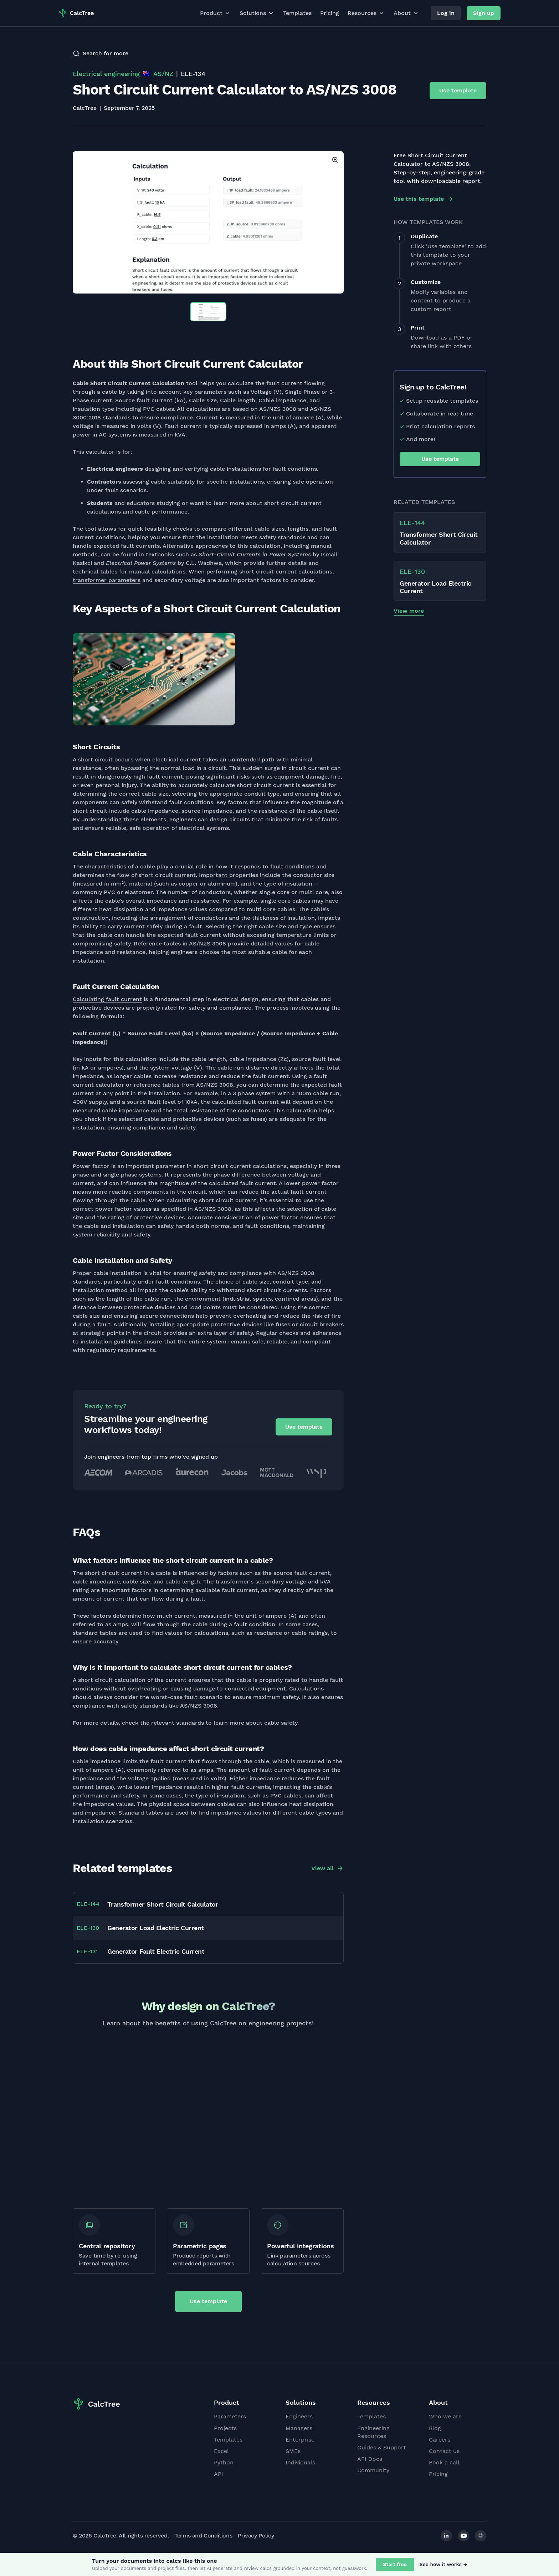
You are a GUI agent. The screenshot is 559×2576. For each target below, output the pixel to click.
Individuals (300, 2462)
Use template (458, 90)
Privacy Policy (256, 2535)
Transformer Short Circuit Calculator (162, 1904)
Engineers (299, 2416)
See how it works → (443, 2564)
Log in (446, 13)
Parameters (230, 2416)
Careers (439, 2439)
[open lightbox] (208, 222)
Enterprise (300, 2439)
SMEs (293, 2451)
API (218, 2473)
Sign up (483, 13)
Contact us (444, 2451)
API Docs (369, 2458)
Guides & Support (381, 2447)
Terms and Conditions (203, 2535)
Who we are (445, 2416)
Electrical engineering (106, 73)
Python (224, 2462)
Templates (297, 13)
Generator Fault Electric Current (155, 1951)
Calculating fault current (107, 999)
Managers (299, 2428)
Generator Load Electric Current (155, 1928)
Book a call (444, 2462)
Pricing (329, 13)
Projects (225, 2428)
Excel (221, 2451)
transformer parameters (106, 580)
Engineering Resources (373, 2432)
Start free (395, 2564)
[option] (208, 222)
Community (373, 2470)
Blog (435, 2428)
